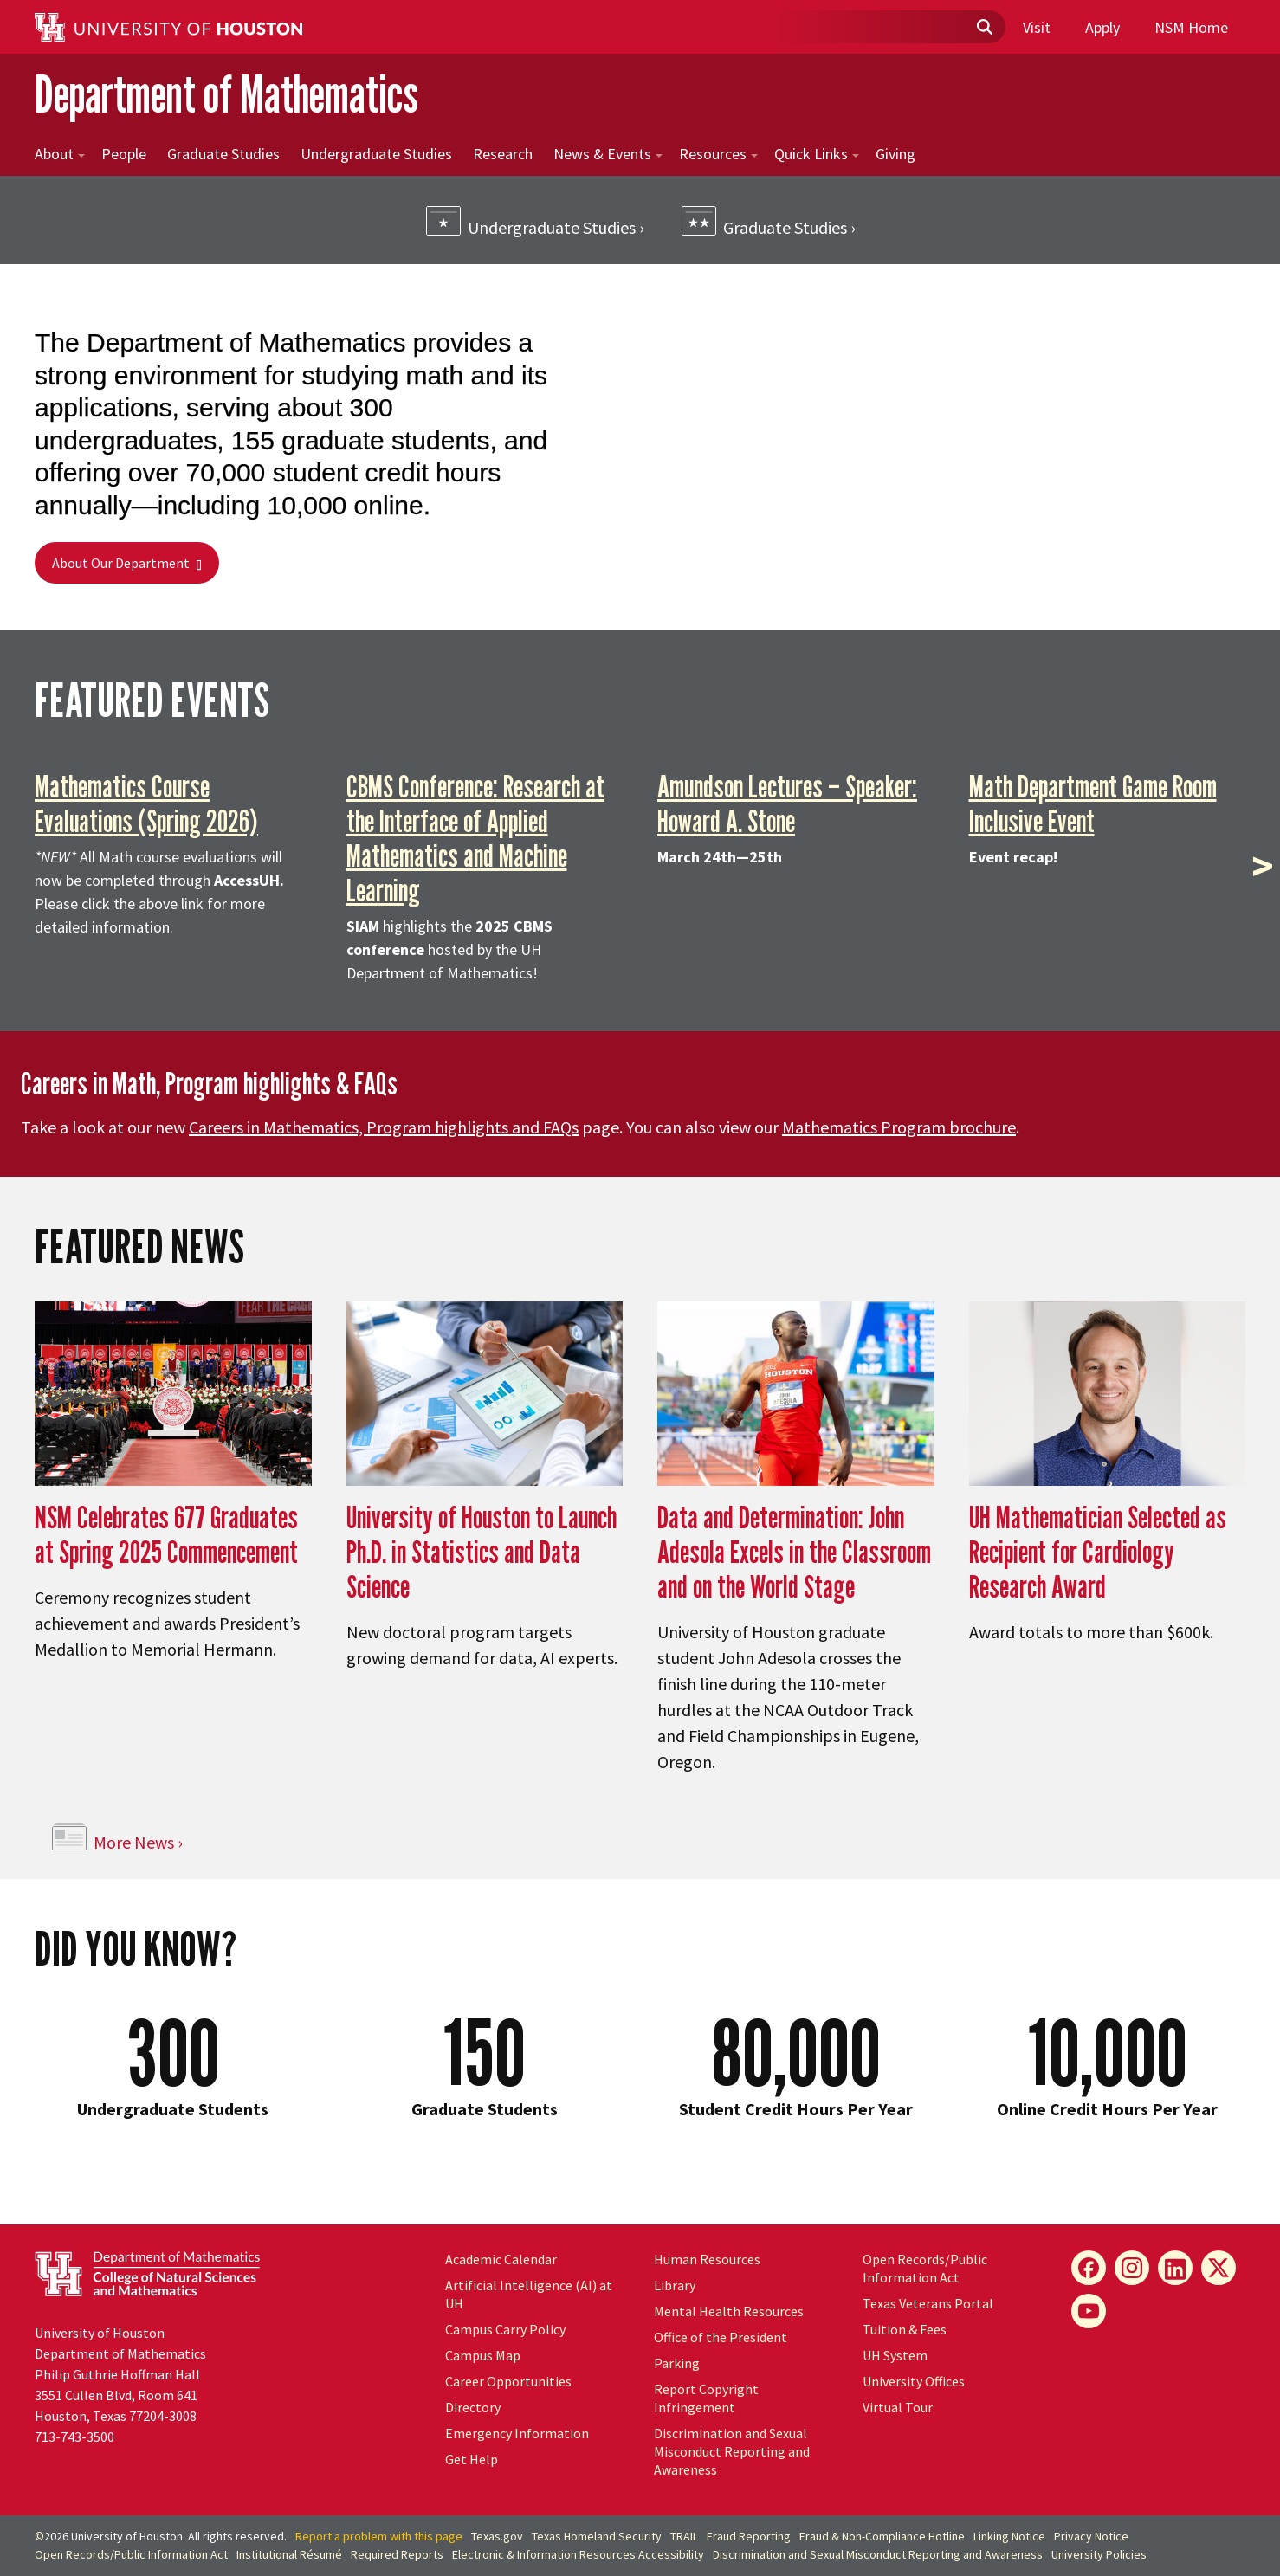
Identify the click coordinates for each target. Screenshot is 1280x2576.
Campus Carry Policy (505, 2329)
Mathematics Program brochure (899, 1127)
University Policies (1099, 2554)
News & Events (608, 154)
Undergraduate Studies (376, 154)
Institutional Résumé (289, 2554)
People (123, 154)
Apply (1102, 27)
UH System (895, 2355)
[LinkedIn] (1175, 2267)
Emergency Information (517, 2433)
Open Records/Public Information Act (925, 2268)
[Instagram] (1132, 2267)
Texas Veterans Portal (928, 2303)
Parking (677, 2363)
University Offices (914, 2381)
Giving (895, 154)
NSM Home (1191, 27)
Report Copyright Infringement (706, 2398)
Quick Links (816, 154)
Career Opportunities (508, 2381)
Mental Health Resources (729, 2311)
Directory (473, 2407)
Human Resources (707, 2259)
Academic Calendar (501, 2259)
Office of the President (720, 2337)
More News (134, 1842)
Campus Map (482, 2355)
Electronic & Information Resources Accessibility (578, 2554)
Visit (1037, 27)
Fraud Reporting (749, 2536)
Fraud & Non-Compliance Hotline (882, 2536)
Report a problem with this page (378, 2536)
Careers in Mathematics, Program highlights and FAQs (384, 1127)
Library (674, 2285)
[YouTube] (1088, 2311)
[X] (1218, 2267)
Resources (718, 154)
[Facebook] (1088, 2267)
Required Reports (397, 2554)
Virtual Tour (898, 2407)
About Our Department (127, 562)
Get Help (471, 2459)
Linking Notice (1009, 2536)
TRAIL (684, 2536)
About (60, 154)
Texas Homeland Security (597, 2536)
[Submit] (984, 28)
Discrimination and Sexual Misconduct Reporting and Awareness (732, 2451)
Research (503, 154)
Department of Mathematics (226, 94)
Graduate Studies (223, 154)
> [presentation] (1262, 866)
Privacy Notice (1091, 2536)
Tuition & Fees (905, 2329)
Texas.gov (497, 2536)
